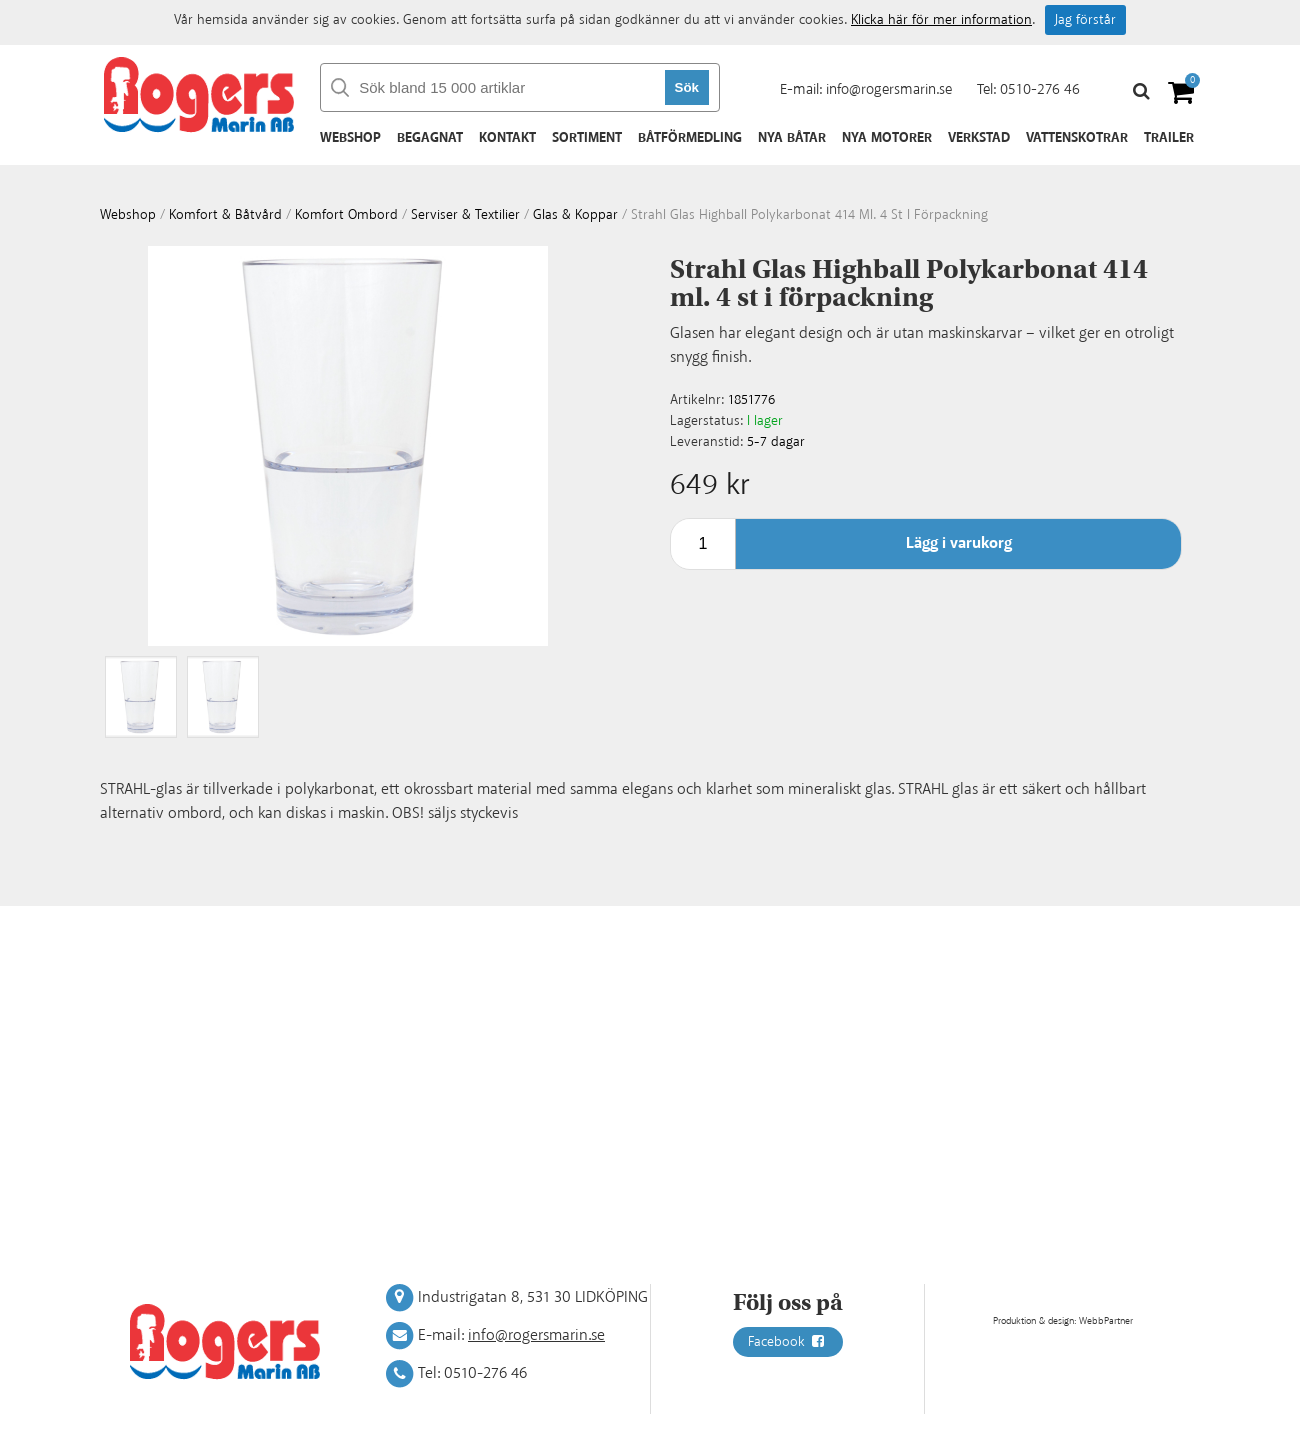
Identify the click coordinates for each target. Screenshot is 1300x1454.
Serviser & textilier (465, 215)
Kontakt (507, 138)
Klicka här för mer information (941, 20)
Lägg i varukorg (959, 543)
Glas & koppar (575, 215)
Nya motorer (887, 138)
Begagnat (430, 138)
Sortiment (587, 138)
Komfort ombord (346, 215)
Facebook (788, 1342)
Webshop (350, 138)
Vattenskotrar (1077, 138)
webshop (128, 215)
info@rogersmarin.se (889, 89)
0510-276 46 (1040, 89)
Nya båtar (792, 138)
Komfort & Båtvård (225, 215)
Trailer (1169, 138)
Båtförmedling (690, 138)
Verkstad (979, 138)
